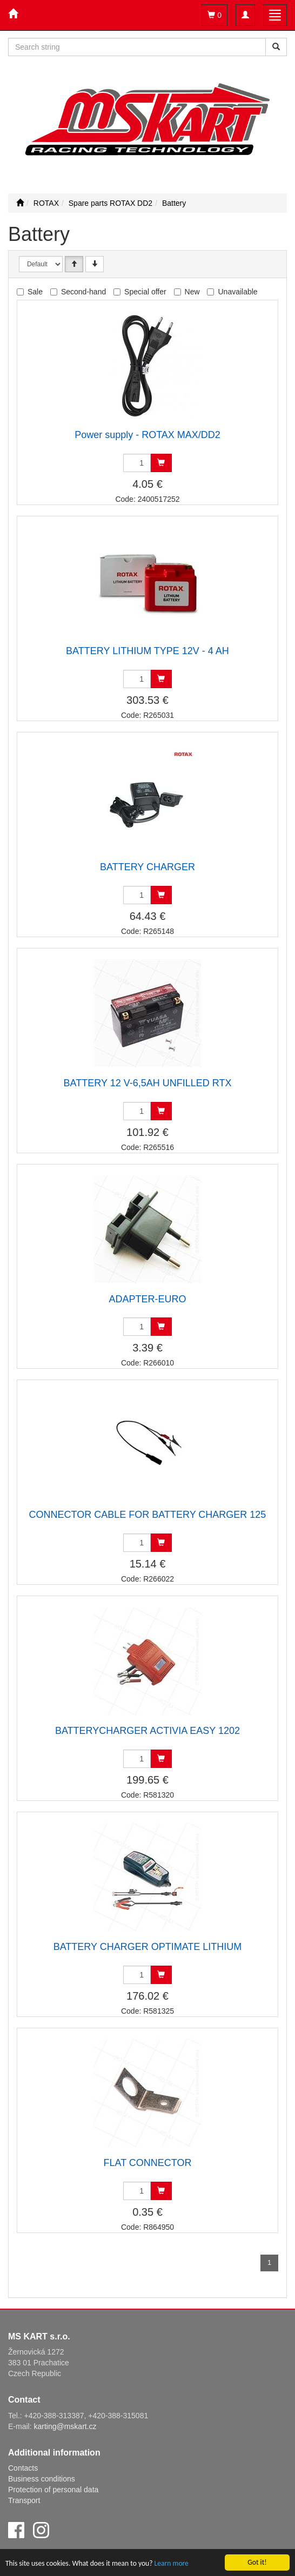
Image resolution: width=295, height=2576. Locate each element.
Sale (35, 291)
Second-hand (83, 291)
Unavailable (237, 291)
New (192, 291)
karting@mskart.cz (64, 2426)
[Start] (20, 203)
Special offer (145, 291)
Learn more (172, 2563)
